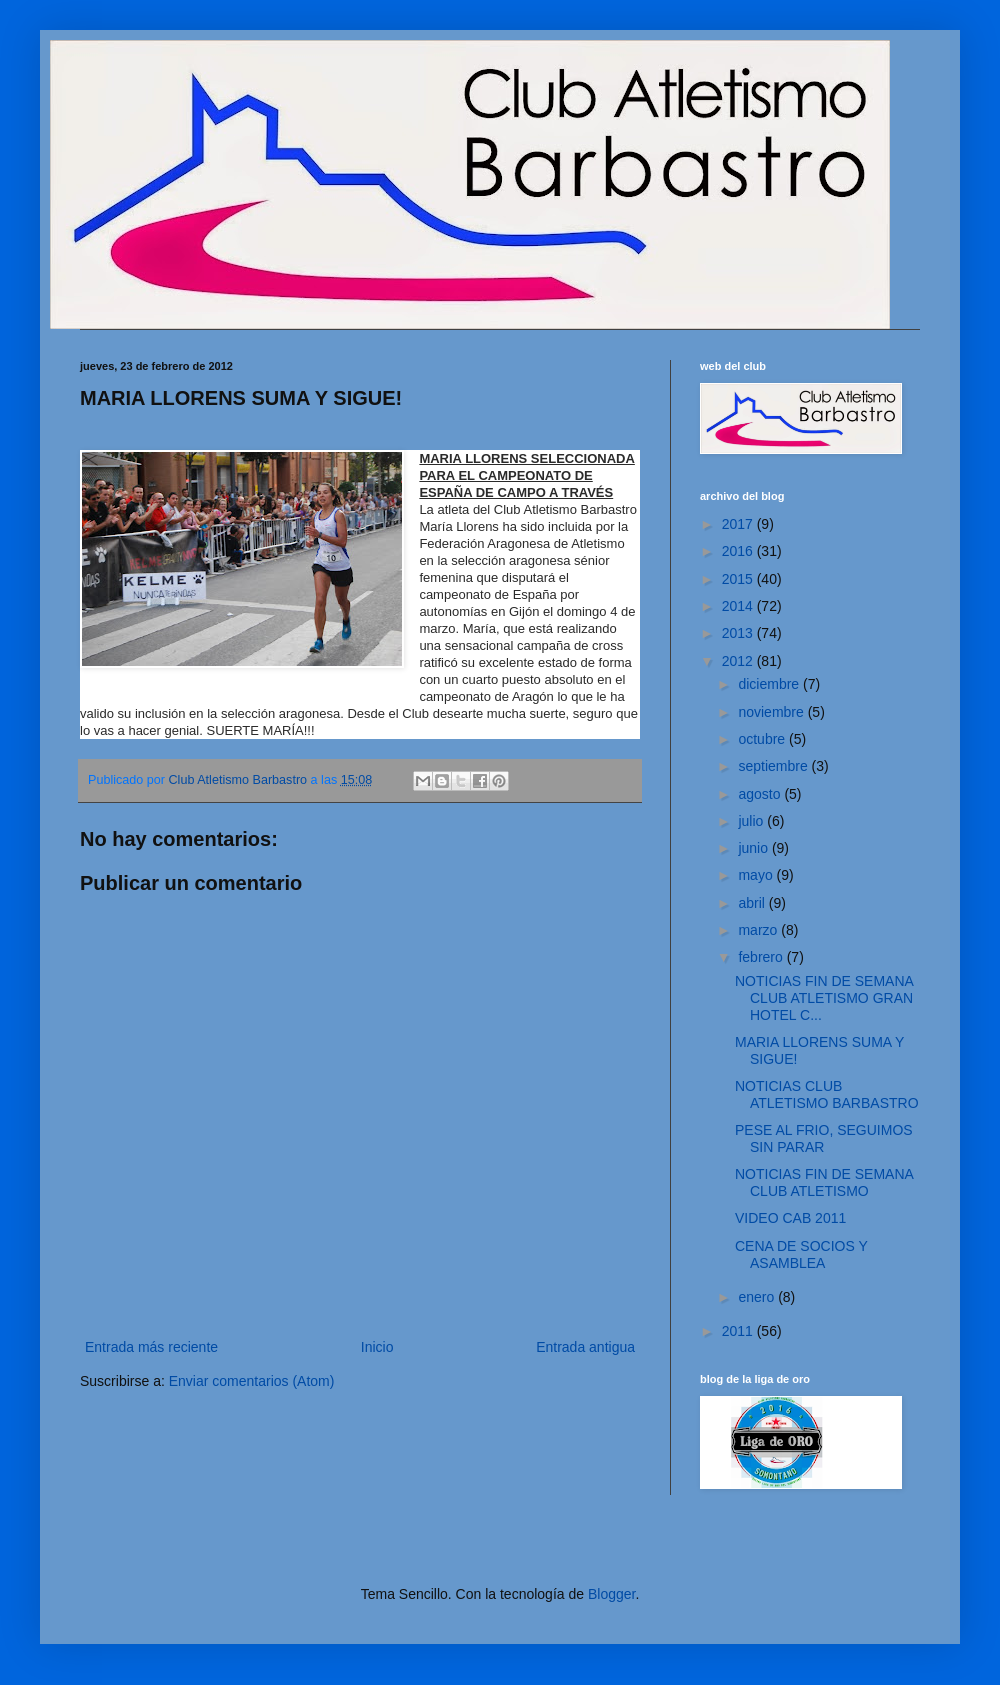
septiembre (774, 766)
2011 (739, 1331)
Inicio (377, 1347)
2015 (739, 579)
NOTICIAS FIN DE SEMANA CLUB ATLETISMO (824, 1182)
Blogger (611, 1594)
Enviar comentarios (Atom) (252, 1381)
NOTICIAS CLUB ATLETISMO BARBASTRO (827, 1094)
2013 (739, 633)
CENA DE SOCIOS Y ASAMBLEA (801, 1254)
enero (758, 1297)
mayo (757, 875)
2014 (739, 606)
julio (752, 821)
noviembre (772, 712)
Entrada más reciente (151, 1347)
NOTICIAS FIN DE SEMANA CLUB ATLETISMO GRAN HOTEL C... (824, 998)
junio (754, 848)
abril (753, 903)
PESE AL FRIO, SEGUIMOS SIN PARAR (824, 1138)
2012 (739, 661)
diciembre (770, 684)
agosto (761, 794)
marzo (759, 930)
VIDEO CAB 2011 (790, 1218)
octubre (763, 739)
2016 (739, 551)
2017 (739, 524)
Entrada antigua (585, 1347)
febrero (762, 957)
